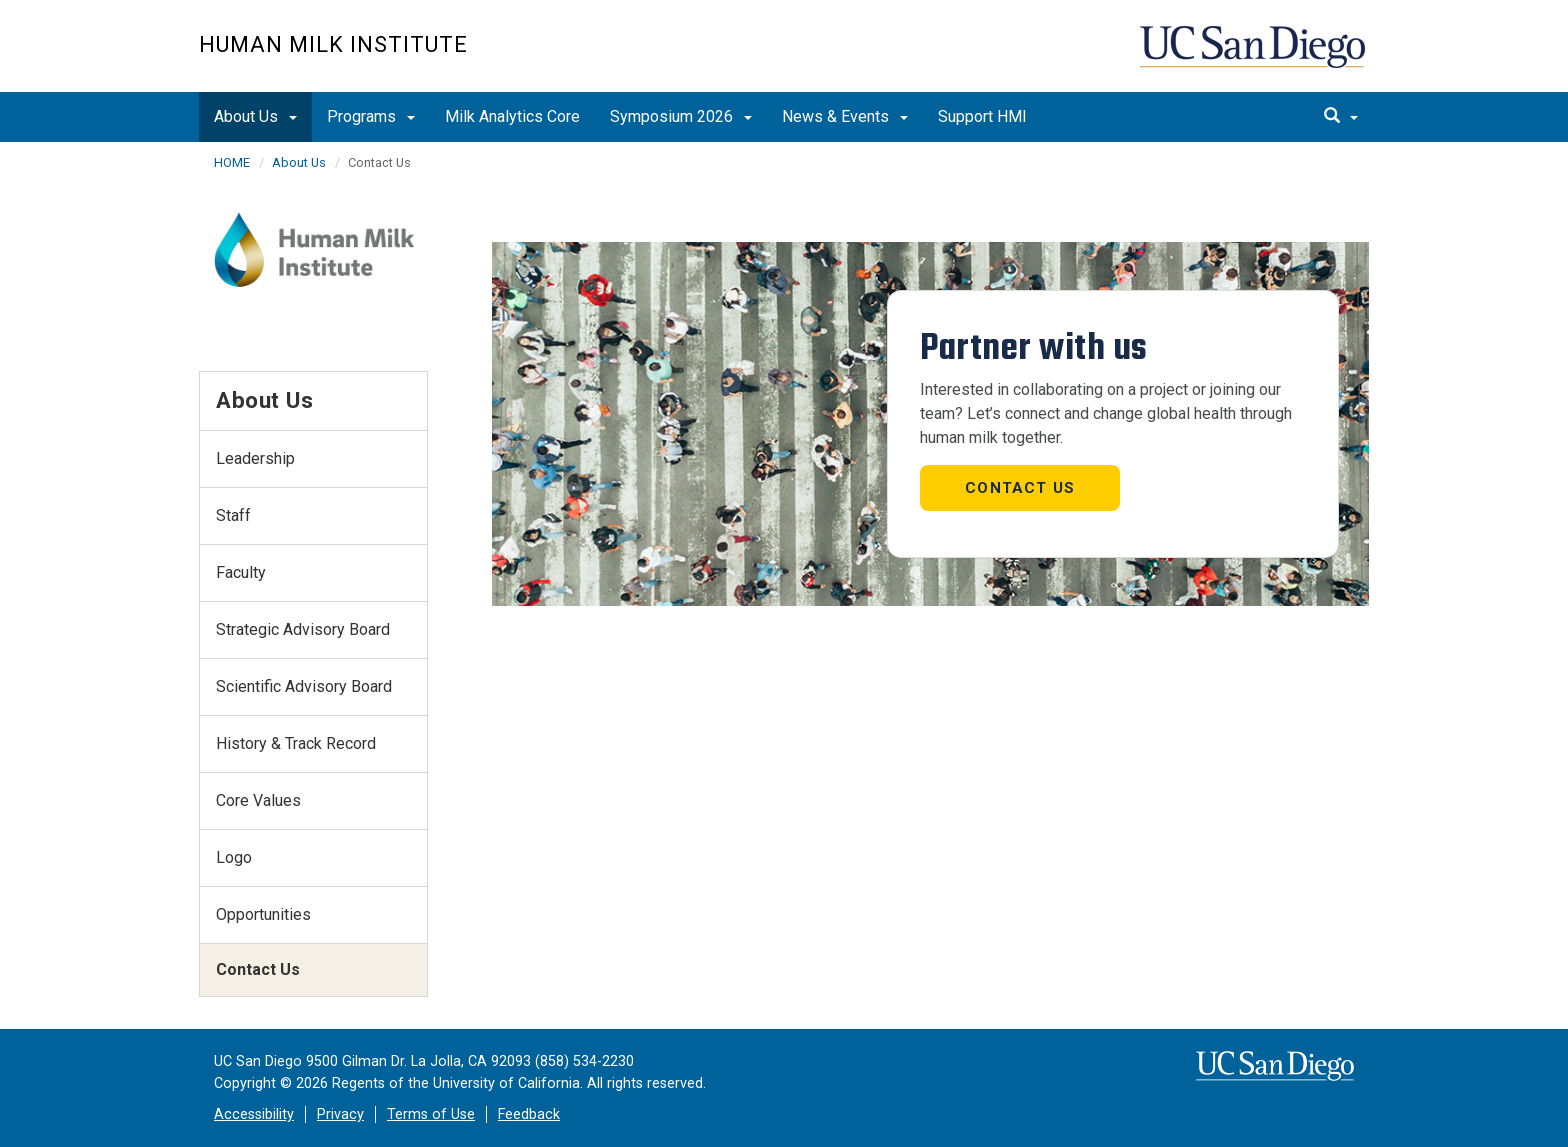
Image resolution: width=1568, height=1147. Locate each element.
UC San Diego (1254, 56)
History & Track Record (296, 743)
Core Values (258, 800)
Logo (234, 857)
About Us (255, 116)
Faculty (241, 572)
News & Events (845, 116)
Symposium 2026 (681, 116)
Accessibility (254, 1114)
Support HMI (982, 116)
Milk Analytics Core (512, 116)
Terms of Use (431, 1114)
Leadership (255, 458)
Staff (233, 515)
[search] (1341, 117)
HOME (232, 162)
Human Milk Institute (333, 44)
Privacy (340, 1114)
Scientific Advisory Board (304, 686)
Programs (371, 116)
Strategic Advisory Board (303, 629)
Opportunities (263, 914)
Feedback (529, 1114)
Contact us (1020, 488)
